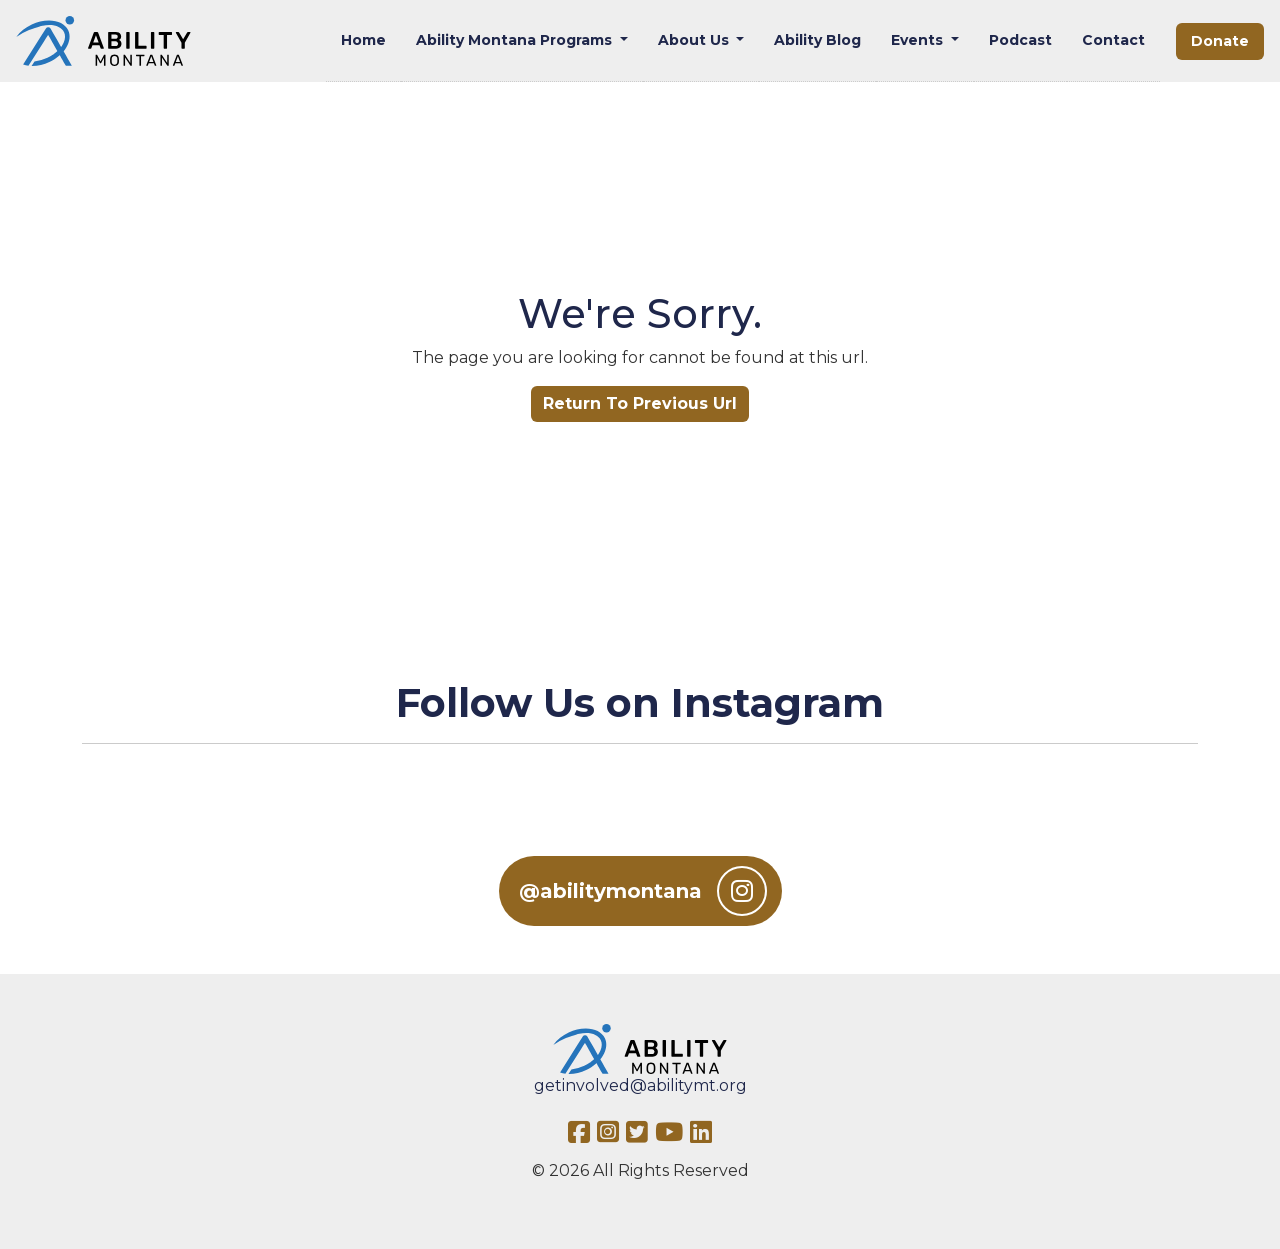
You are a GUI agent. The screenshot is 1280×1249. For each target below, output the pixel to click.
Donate (1220, 41)
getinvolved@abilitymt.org (640, 1085)
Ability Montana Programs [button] (516, 40)
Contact (1113, 40)
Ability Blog (817, 40)
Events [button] (919, 40)
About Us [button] (695, 40)
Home (363, 40)
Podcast (1020, 40)
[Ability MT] (103, 41)
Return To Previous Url (640, 403)
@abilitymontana (643, 891)
